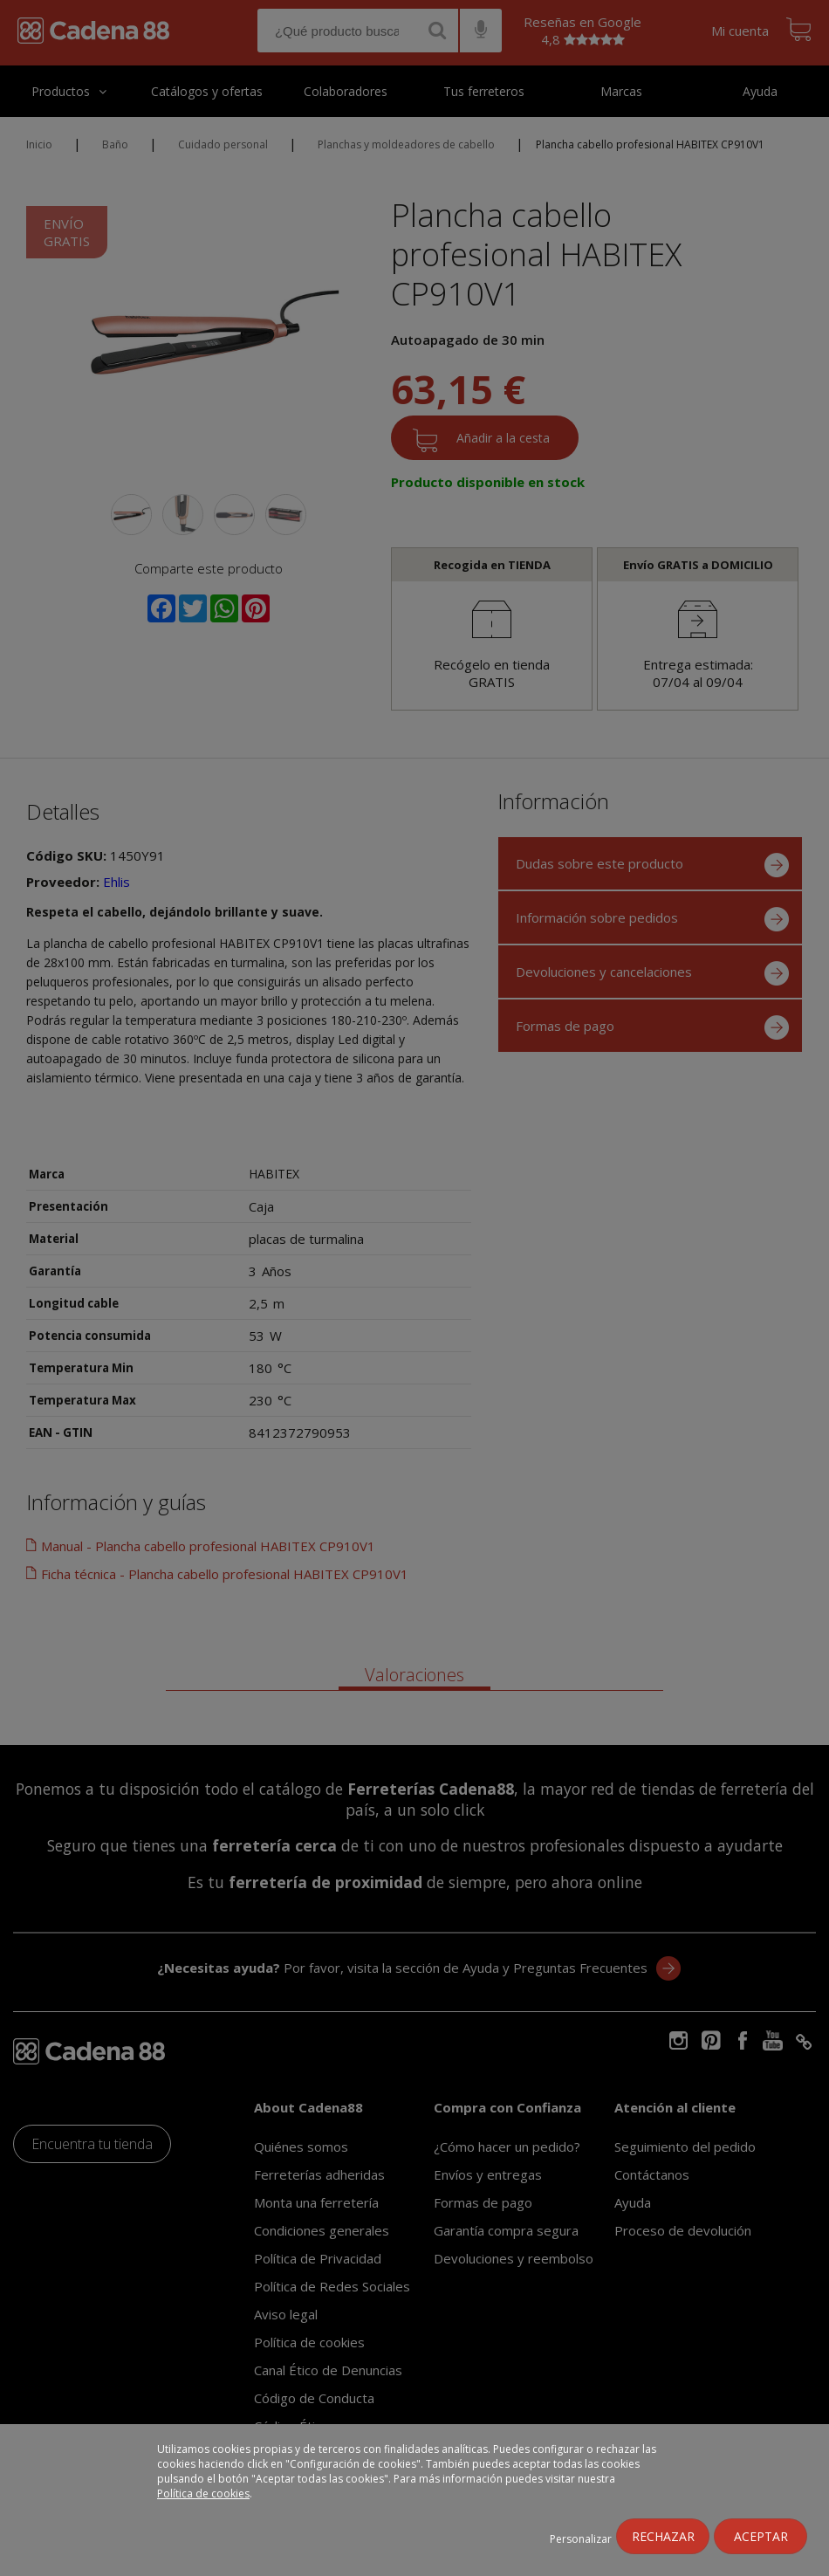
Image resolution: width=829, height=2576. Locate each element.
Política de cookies (203, 2493)
